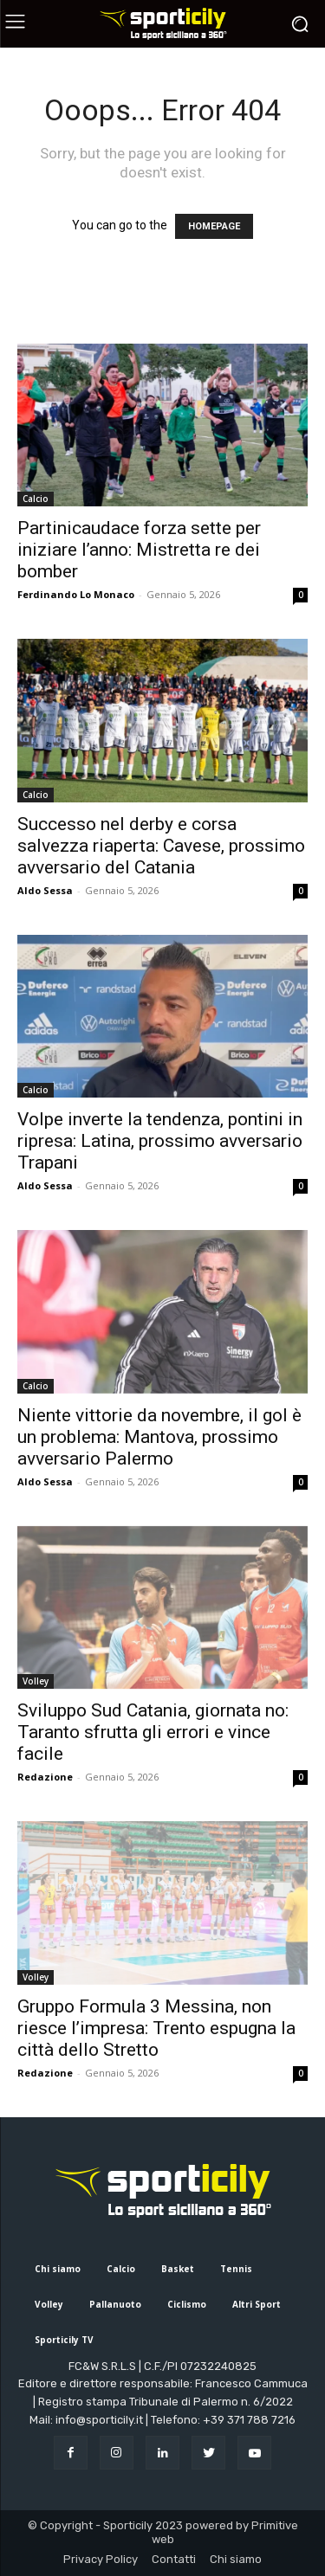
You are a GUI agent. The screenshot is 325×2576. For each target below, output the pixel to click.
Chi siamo (236, 2559)
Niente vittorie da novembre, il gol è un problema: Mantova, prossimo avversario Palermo (159, 1437)
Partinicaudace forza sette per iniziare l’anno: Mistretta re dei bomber (139, 550)
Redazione (45, 1776)
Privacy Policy (100, 2559)
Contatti (174, 2559)
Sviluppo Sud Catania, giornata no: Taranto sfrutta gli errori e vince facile (153, 1732)
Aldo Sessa (45, 890)
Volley (36, 1681)
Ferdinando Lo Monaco (75, 594)
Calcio (36, 499)
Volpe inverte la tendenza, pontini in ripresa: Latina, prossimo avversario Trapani (159, 1141)
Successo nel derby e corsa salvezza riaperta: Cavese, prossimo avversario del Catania (161, 846)
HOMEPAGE (214, 226)
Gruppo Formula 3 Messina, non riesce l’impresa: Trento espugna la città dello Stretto (156, 2028)
